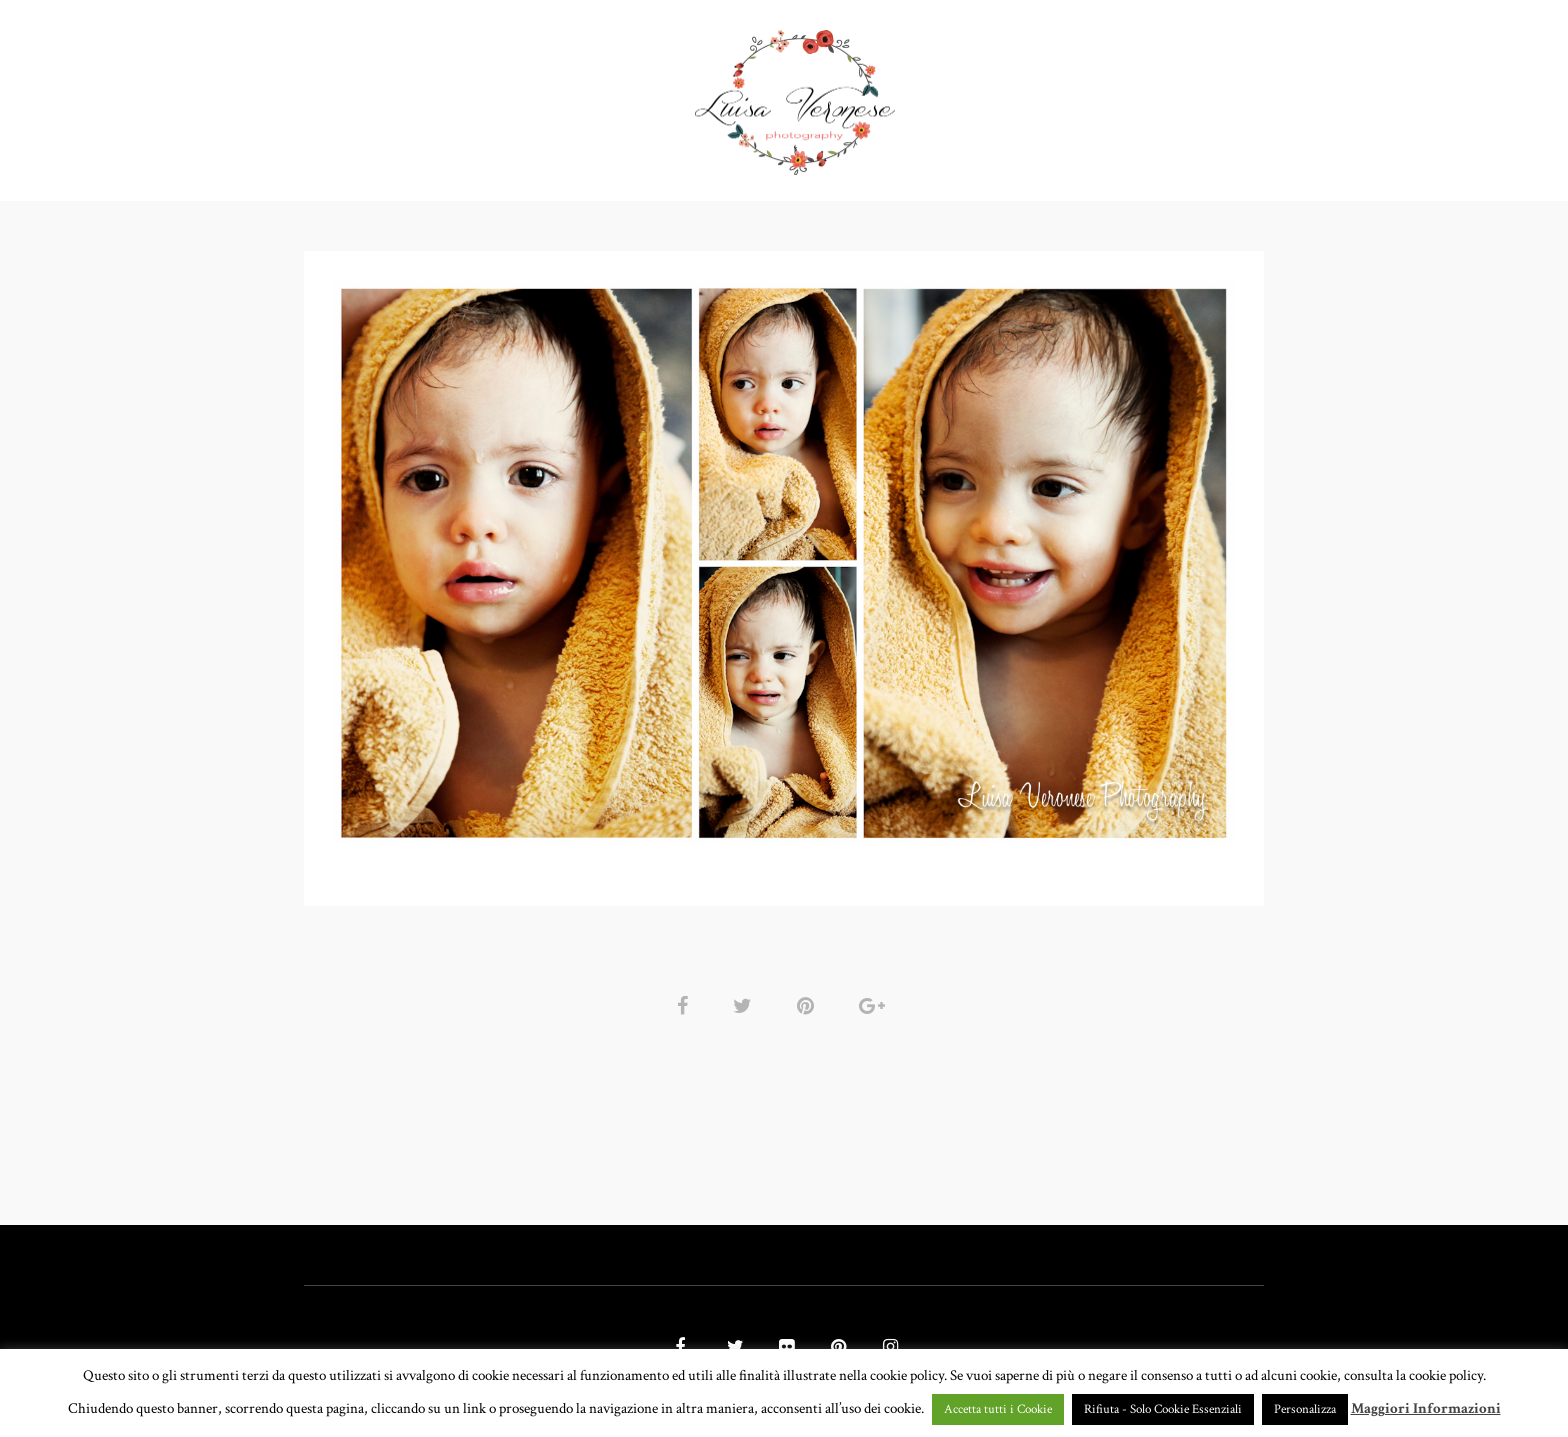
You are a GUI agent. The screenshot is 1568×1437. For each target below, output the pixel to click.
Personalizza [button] (1305, 1409)
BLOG (1167, 94)
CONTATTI (1078, 94)
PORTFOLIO (514, 94)
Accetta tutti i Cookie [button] (998, 1409)
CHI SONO (974, 94)
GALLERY (634, 94)
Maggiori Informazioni (1426, 1408)
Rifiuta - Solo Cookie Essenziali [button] (1163, 1409)
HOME (416, 94)
